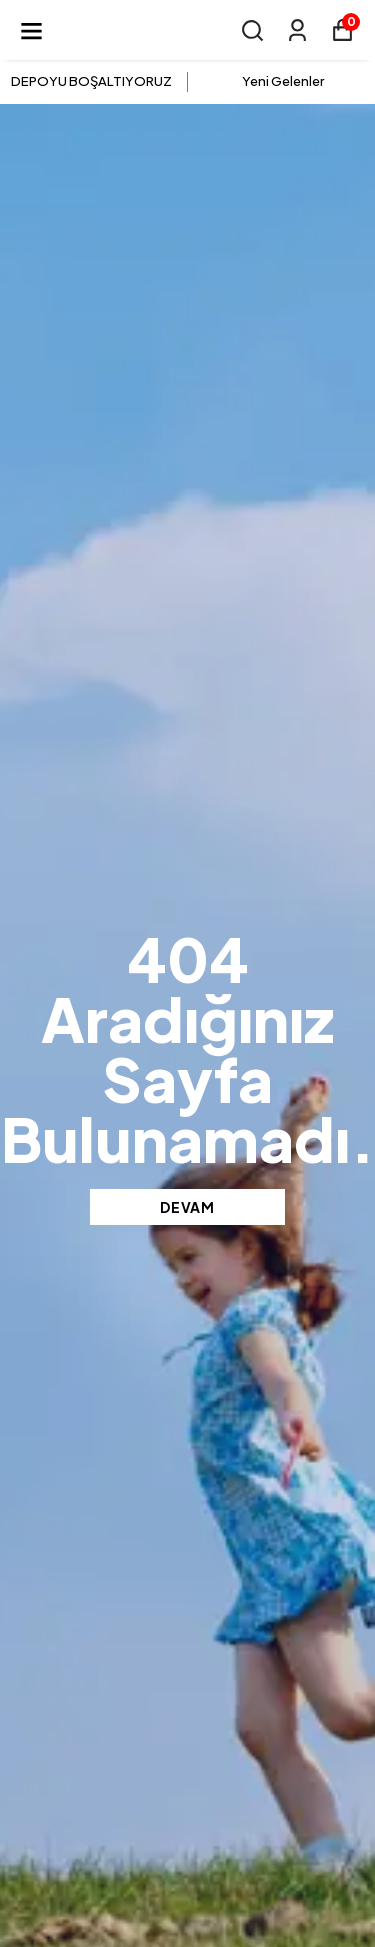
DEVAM (187, 1207)
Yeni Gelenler (283, 81)
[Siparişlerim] (297, 30)
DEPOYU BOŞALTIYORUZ (91, 81)
